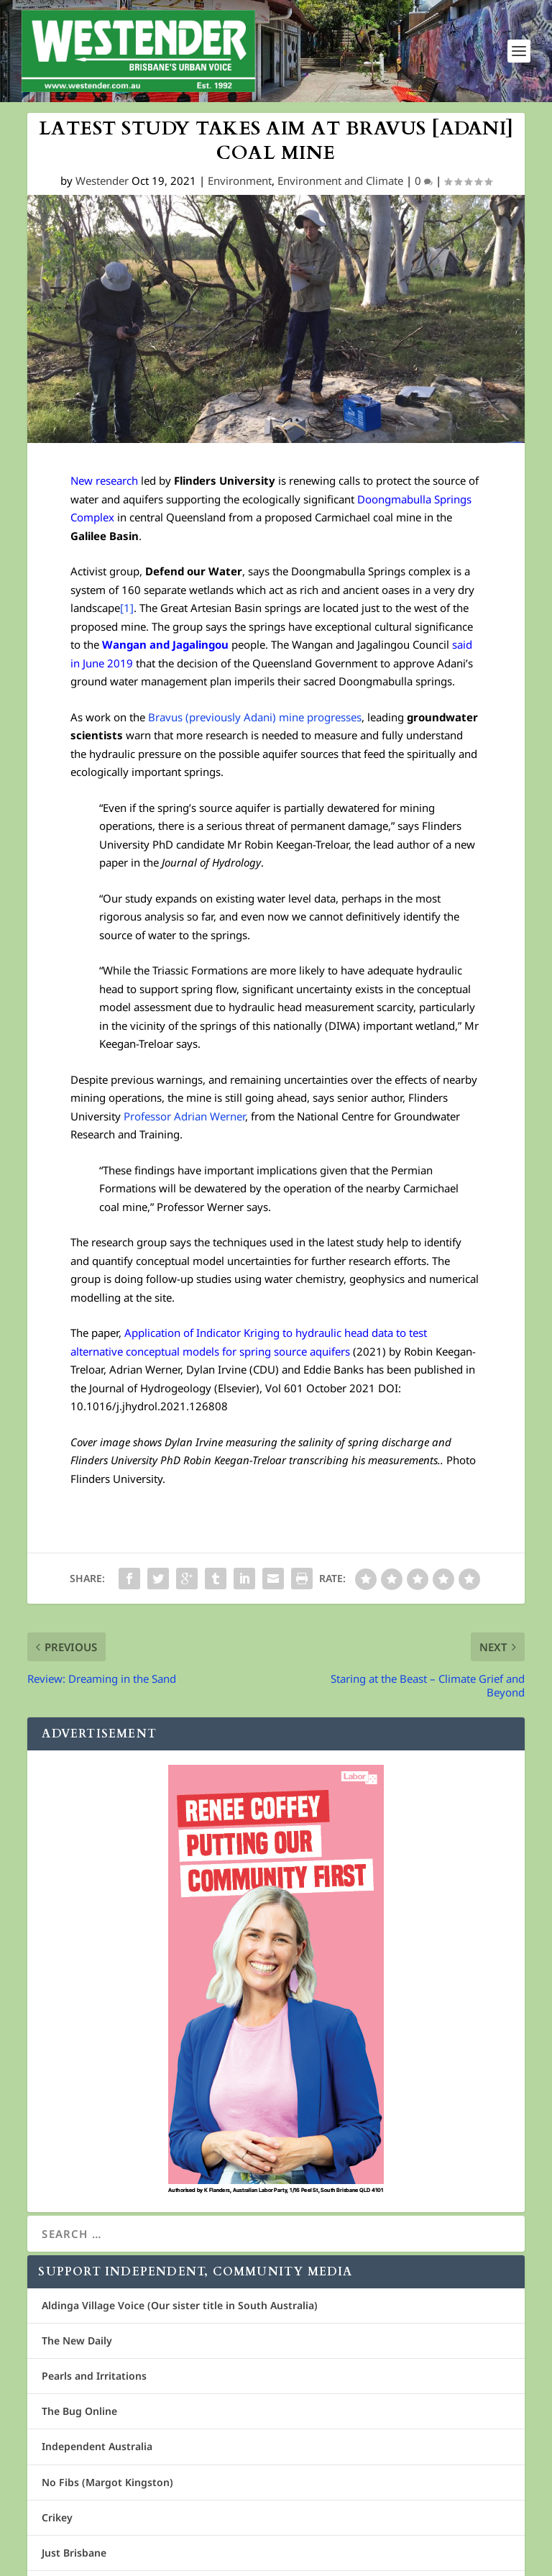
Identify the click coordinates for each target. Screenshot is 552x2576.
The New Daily (77, 2340)
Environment (240, 181)
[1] (127, 608)
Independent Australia (97, 2447)
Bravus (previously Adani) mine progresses (255, 717)
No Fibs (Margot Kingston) (107, 2482)
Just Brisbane (74, 2552)
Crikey (57, 2517)
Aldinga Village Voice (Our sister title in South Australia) (180, 2305)
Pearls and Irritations (94, 2376)
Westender (102, 181)
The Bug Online (79, 2411)
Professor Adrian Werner (184, 1116)
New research (104, 481)
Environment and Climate (340, 181)
